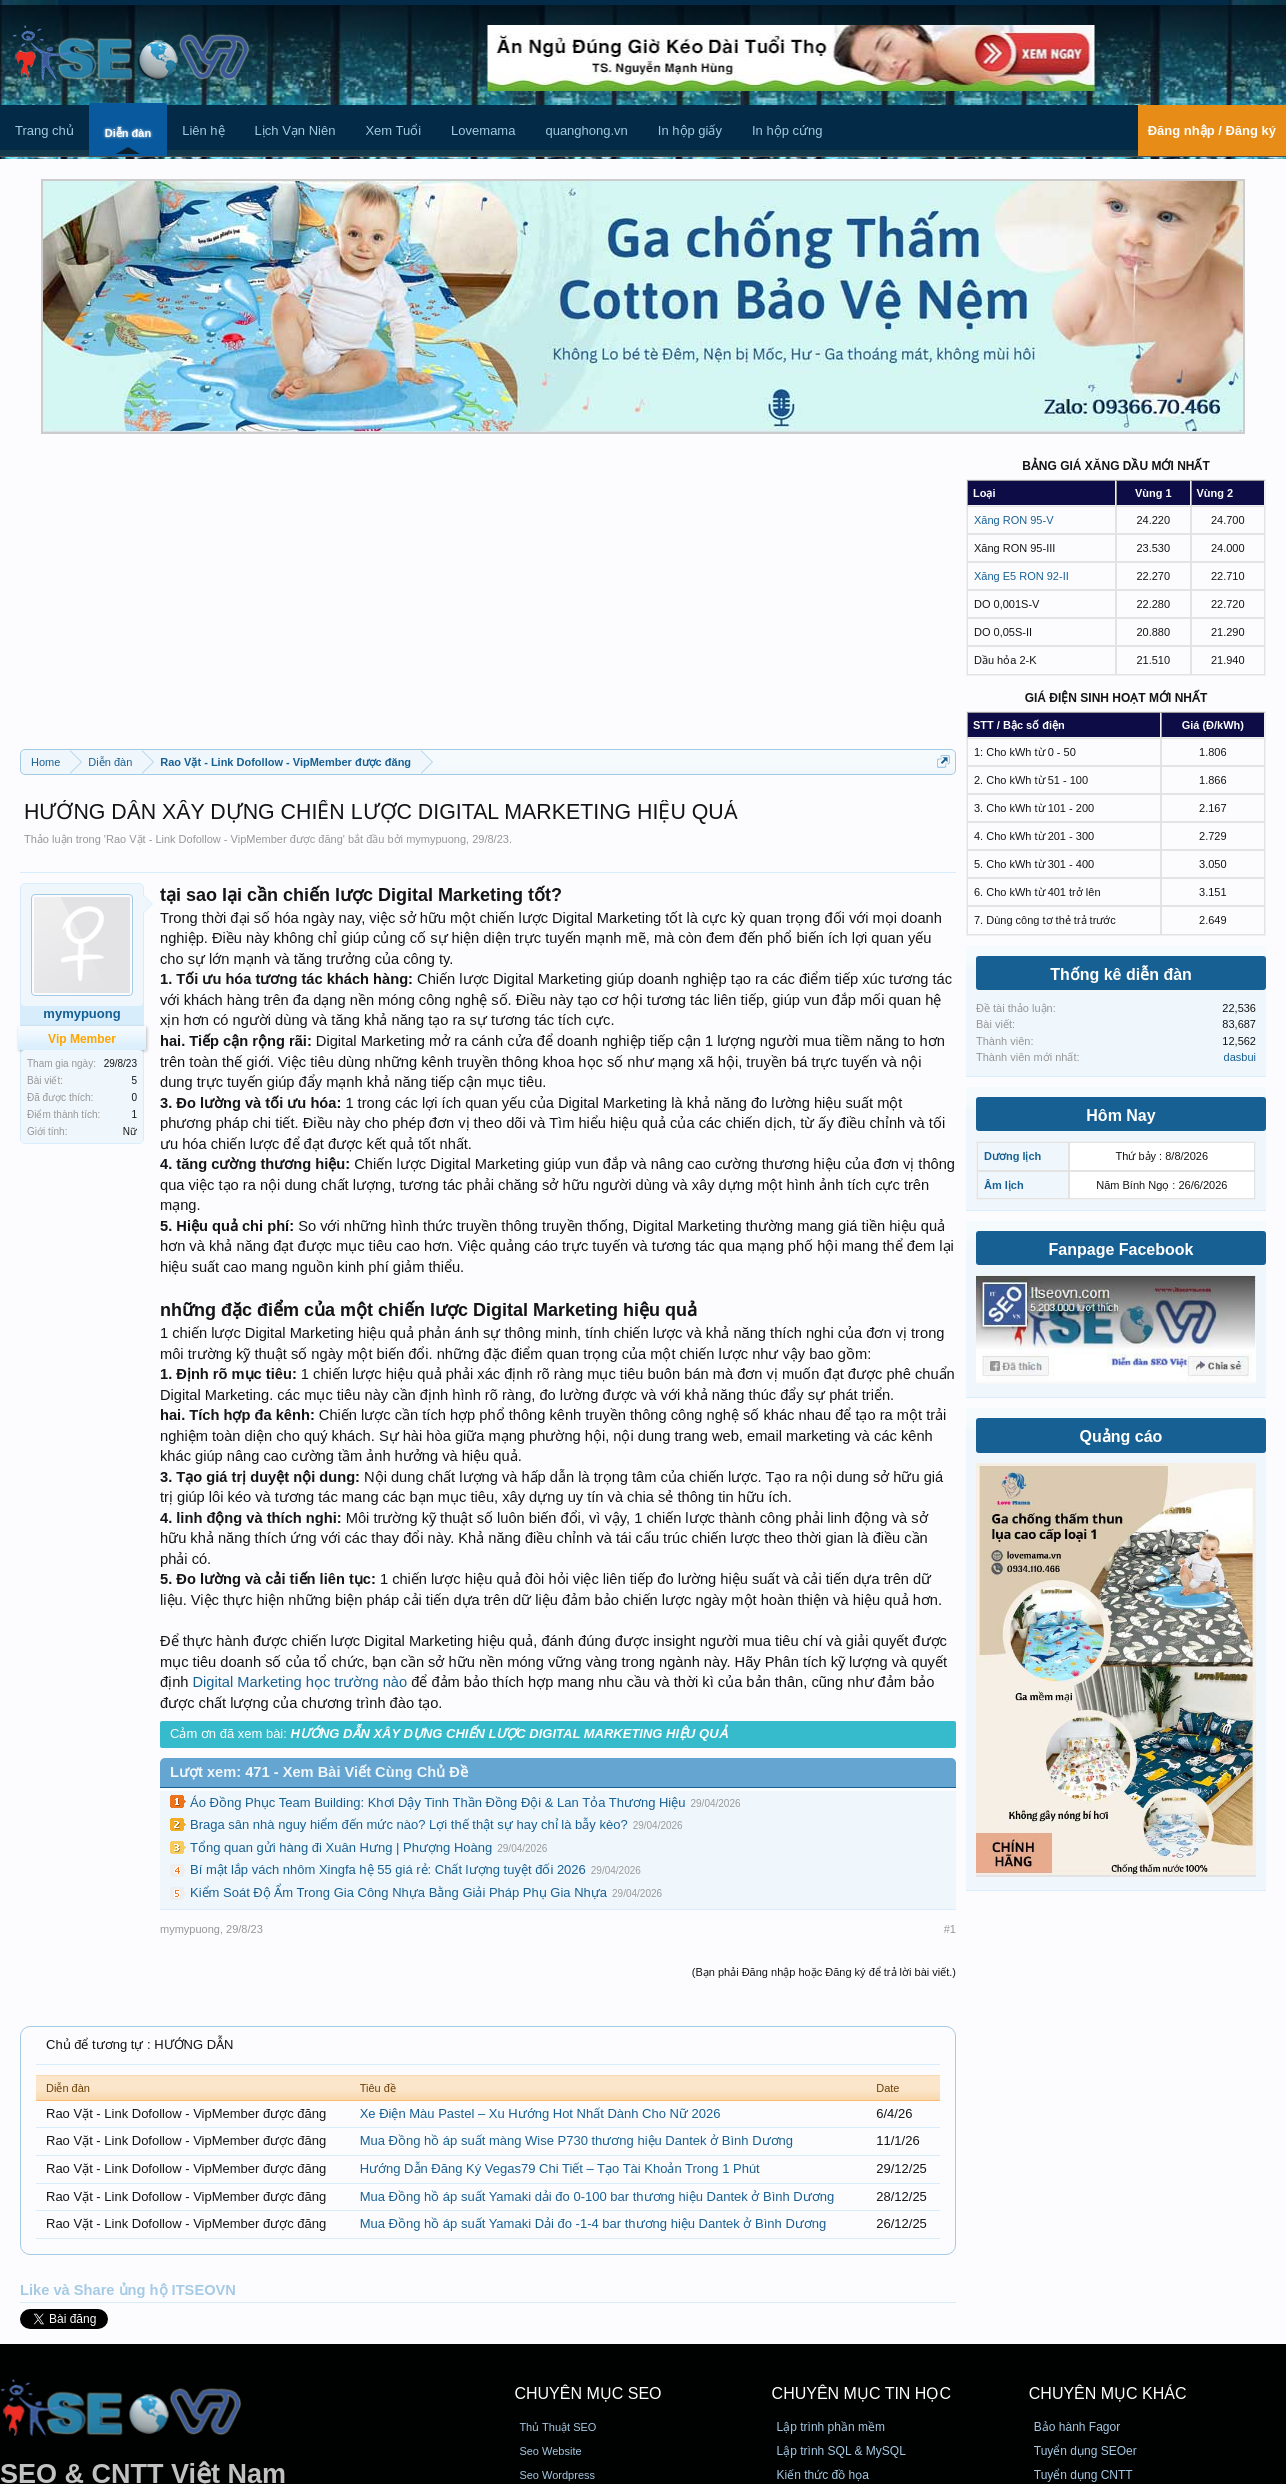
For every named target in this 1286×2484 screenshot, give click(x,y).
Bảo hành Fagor (1077, 2427)
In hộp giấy (690, 130)
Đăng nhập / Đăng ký (1212, 130)
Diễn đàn (128, 133)
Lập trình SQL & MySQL (841, 2451)
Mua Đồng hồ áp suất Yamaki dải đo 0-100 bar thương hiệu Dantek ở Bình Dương (597, 2196)
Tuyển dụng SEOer (1085, 2451)
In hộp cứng (787, 130)
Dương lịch (1012, 1156)
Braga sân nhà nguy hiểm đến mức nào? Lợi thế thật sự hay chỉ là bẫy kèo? (409, 1824)
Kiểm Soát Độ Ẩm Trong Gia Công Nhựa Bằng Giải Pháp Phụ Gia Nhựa (398, 1892)
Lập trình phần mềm (831, 2427)
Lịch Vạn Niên (295, 130)
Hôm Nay (1120, 1115)
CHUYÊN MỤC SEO (587, 2393)
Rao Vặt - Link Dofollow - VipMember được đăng (224, 839)
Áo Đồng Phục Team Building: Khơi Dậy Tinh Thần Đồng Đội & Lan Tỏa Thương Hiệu (438, 1802)
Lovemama (483, 130)
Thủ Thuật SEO (557, 2427)
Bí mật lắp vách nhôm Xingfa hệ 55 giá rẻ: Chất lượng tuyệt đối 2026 (388, 1869)
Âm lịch (1004, 1185)
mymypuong (436, 839)
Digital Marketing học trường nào (300, 1682)
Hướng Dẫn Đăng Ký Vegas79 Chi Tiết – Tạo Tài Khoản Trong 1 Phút (560, 2168)
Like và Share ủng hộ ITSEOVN (128, 2290)
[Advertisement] (488, 599)
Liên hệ (203, 130)
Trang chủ (44, 130)
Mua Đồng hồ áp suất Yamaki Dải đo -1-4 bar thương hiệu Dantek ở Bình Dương (593, 2223)
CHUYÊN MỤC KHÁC (1108, 2393)
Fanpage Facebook (1121, 1249)
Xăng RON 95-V (1013, 520)
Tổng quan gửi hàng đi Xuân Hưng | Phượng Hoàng (341, 1847)
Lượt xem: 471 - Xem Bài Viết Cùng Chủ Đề (319, 1772)
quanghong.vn (586, 130)
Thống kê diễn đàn (1121, 974)
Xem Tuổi (393, 130)
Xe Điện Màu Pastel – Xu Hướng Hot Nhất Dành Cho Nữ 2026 (540, 2113)
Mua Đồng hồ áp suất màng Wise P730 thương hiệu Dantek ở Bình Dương (576, 2140)
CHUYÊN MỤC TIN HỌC (861, 2393)
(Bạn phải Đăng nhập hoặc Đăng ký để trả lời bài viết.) (824, 1972)
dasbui (1240, 1057)
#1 (950, 1929)
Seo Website (550, 2451)
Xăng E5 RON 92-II (1021, 576)
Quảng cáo (1121, 1436)
